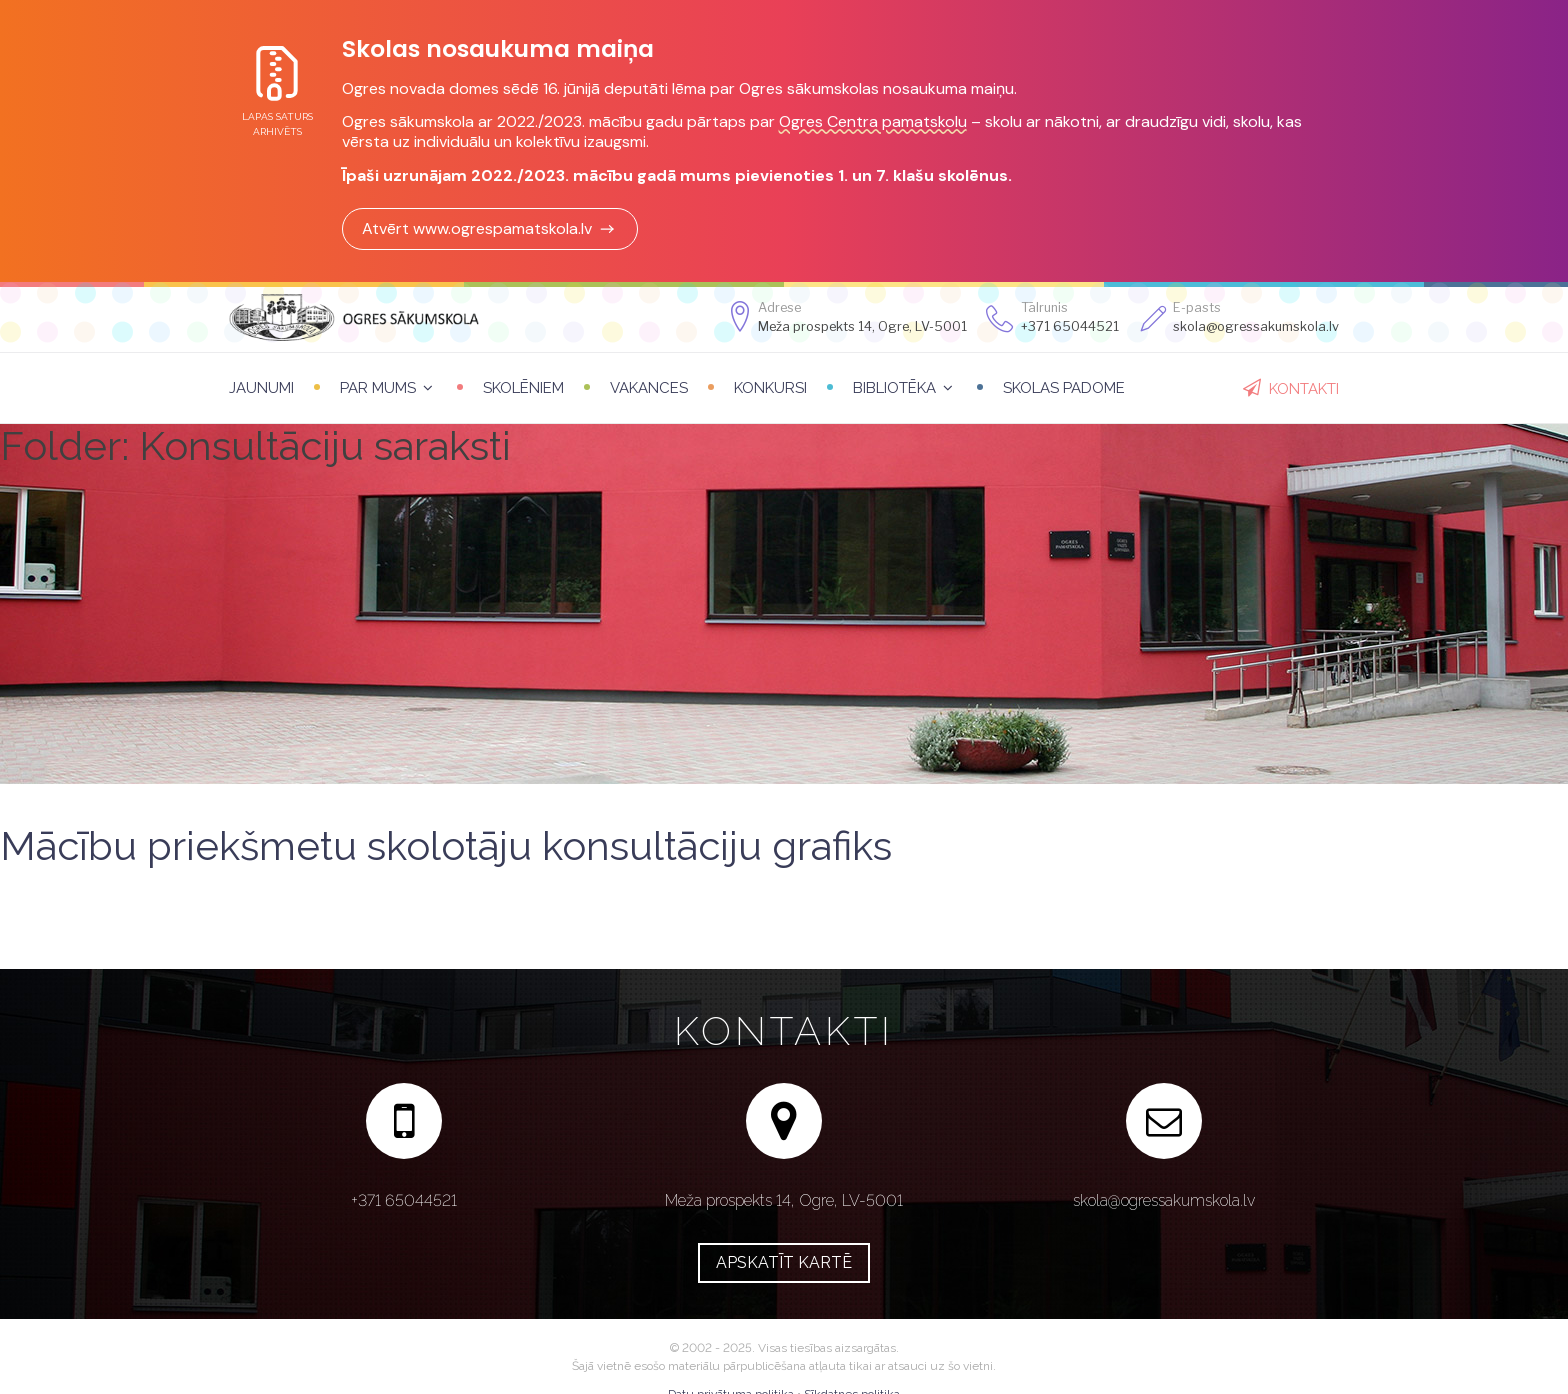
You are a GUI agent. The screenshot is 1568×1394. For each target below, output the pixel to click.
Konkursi (770, 388)
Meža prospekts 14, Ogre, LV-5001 (862, 326)
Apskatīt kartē (784, 1262)
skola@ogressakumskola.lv (1164, 1200)
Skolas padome (1064, 388)
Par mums (378, 388)
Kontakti (1304, 389)
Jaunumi (261, 388)
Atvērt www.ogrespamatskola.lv (490, 228)
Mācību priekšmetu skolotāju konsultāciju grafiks (446, 845)
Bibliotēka (894, 388)
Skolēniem (523, 388)
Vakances (649, 388)
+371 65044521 (1070, 326)
